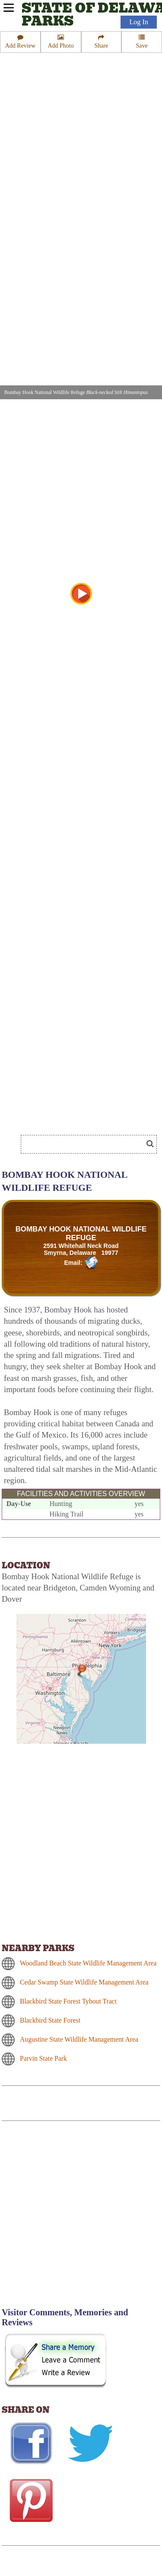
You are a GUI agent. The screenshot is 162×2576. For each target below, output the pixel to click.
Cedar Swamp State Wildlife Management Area (84, 1982)
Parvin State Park (43, 2058)
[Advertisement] (81, 2219)
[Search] (85, 1144)
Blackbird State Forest (50, 2020)
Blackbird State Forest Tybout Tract (68, 2001)
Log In (138, 22)
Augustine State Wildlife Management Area (79, 2039)
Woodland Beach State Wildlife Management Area (88, 1963)
